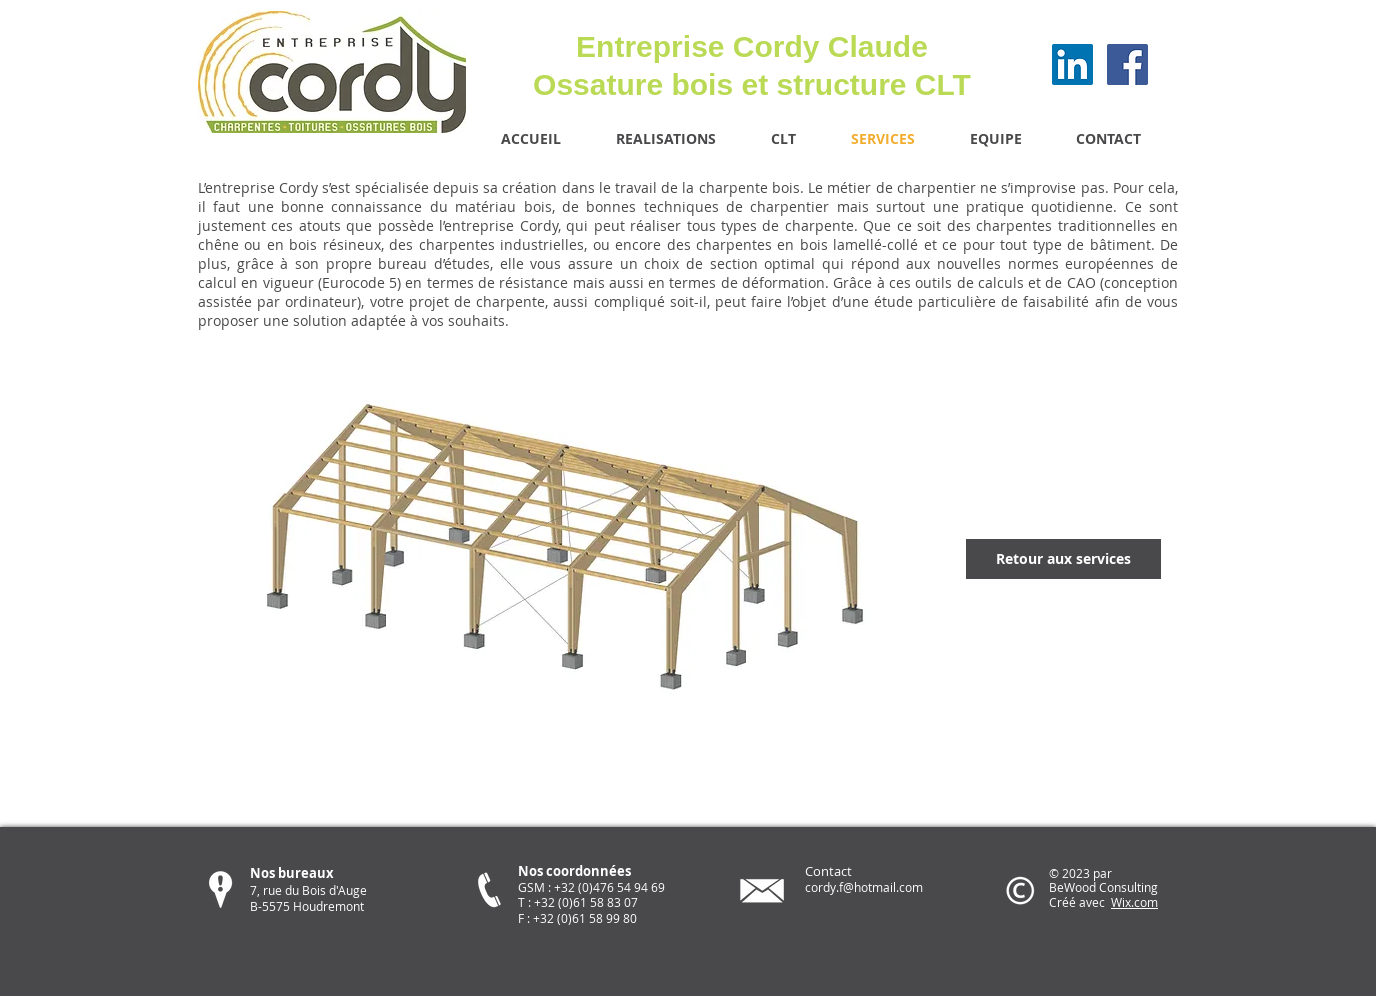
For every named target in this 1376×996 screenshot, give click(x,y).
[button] (571, 559)
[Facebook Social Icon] (1127, 64)
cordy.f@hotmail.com (864, 887)
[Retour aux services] (1063, 559)
